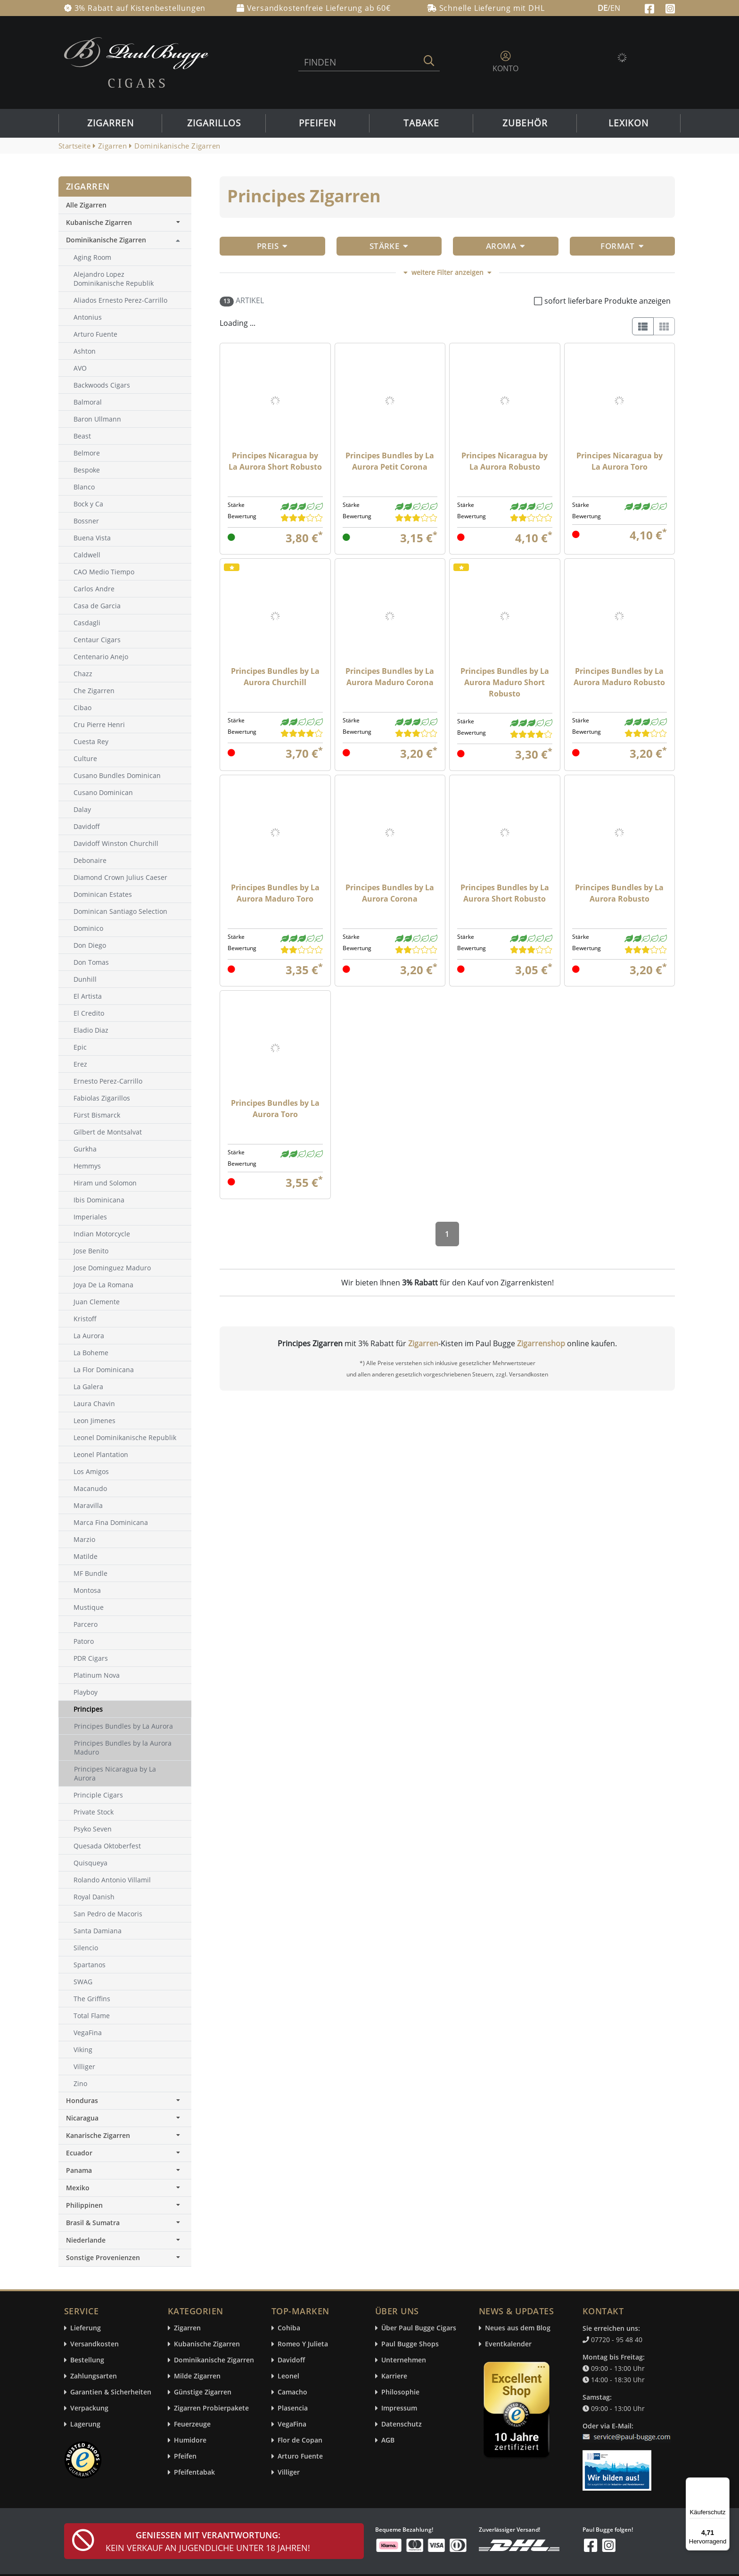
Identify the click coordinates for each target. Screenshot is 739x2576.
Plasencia (293, 2408)
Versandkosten (94, 2344)
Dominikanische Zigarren (106, 239)
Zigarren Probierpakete (211, 2408)
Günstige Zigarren (202, 2392)
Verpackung (89, 2408)
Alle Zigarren (86, 204)
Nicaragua (125, 2117)
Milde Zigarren (197, 2376)
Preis (272, 245)
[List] (643, 326)
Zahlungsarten (93, 2376)
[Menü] (724, 2483)
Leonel (288, 2376)
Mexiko (125, 2187)
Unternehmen (403, 2360)
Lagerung (85, 2424)
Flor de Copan (300, 2440)
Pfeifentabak (194, 2472)
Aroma (506, 245)
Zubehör (525, 123)
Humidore (190, 2440)
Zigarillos (214, 123)
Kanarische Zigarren (125, 2135)
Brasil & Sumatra (125, 2222)
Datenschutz (401, 2424)
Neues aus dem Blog (517, 2328)
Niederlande (125, 2240)
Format (622, 245)
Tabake (421, 123)
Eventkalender (508, 2344)
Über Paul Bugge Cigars (418, 2328)
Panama (125, 2170)
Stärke (389, 245)
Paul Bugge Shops (410, 2344)
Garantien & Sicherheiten (110, 2392)
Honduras (125, 2100)
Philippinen (125, 2205)
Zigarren (110, 123)
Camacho (292, 2392)
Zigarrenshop (541, 1343)
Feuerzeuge (192, 2424)
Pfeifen (317, 123)
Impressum (399, 2408)
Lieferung (85, 2328)
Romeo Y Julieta (303, 2344)
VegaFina (292, 2424)
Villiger (289, 2472)
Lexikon (628, 123)
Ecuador (125, 2152)
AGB (387, 2440)
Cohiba (289, 2328)
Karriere (394, 2376)
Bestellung (87, 2360)
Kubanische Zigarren (125, 222)
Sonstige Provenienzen (125, 2257)
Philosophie (400, 2392)
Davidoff (291, 2360)
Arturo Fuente (300, 2456)
